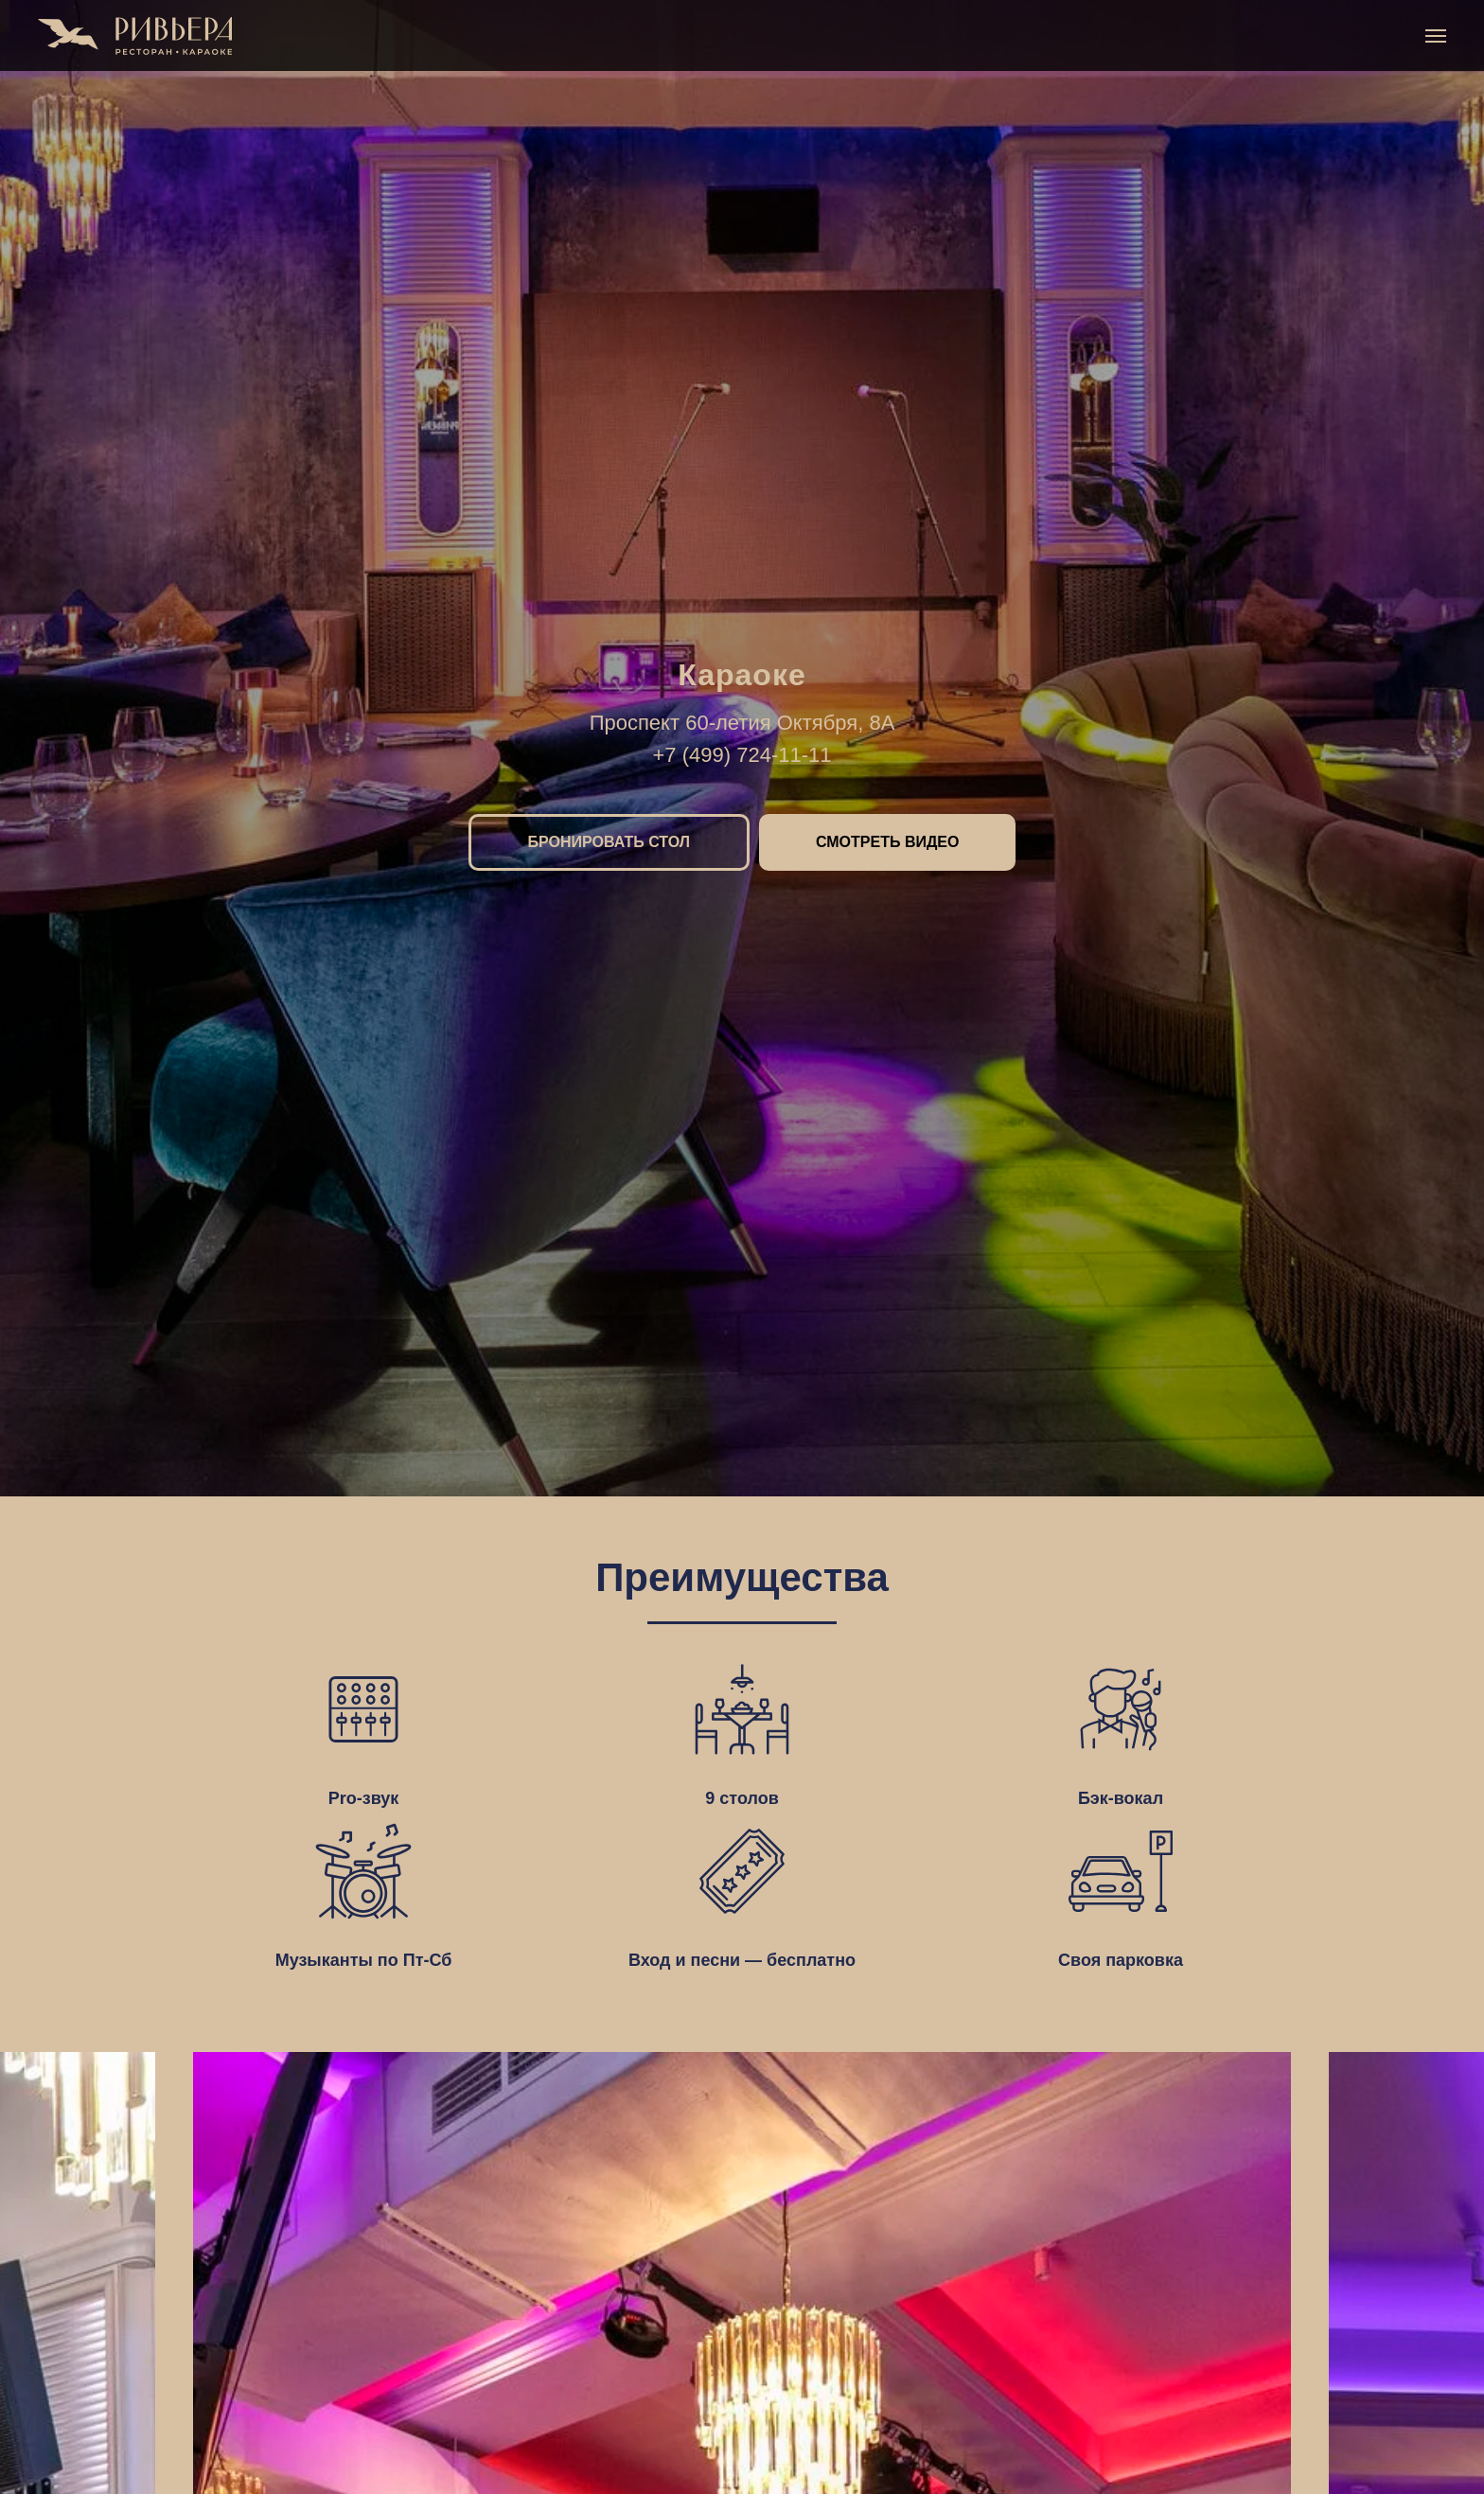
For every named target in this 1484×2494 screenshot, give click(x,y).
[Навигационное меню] (1435, 36)
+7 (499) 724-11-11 (742, 755)
